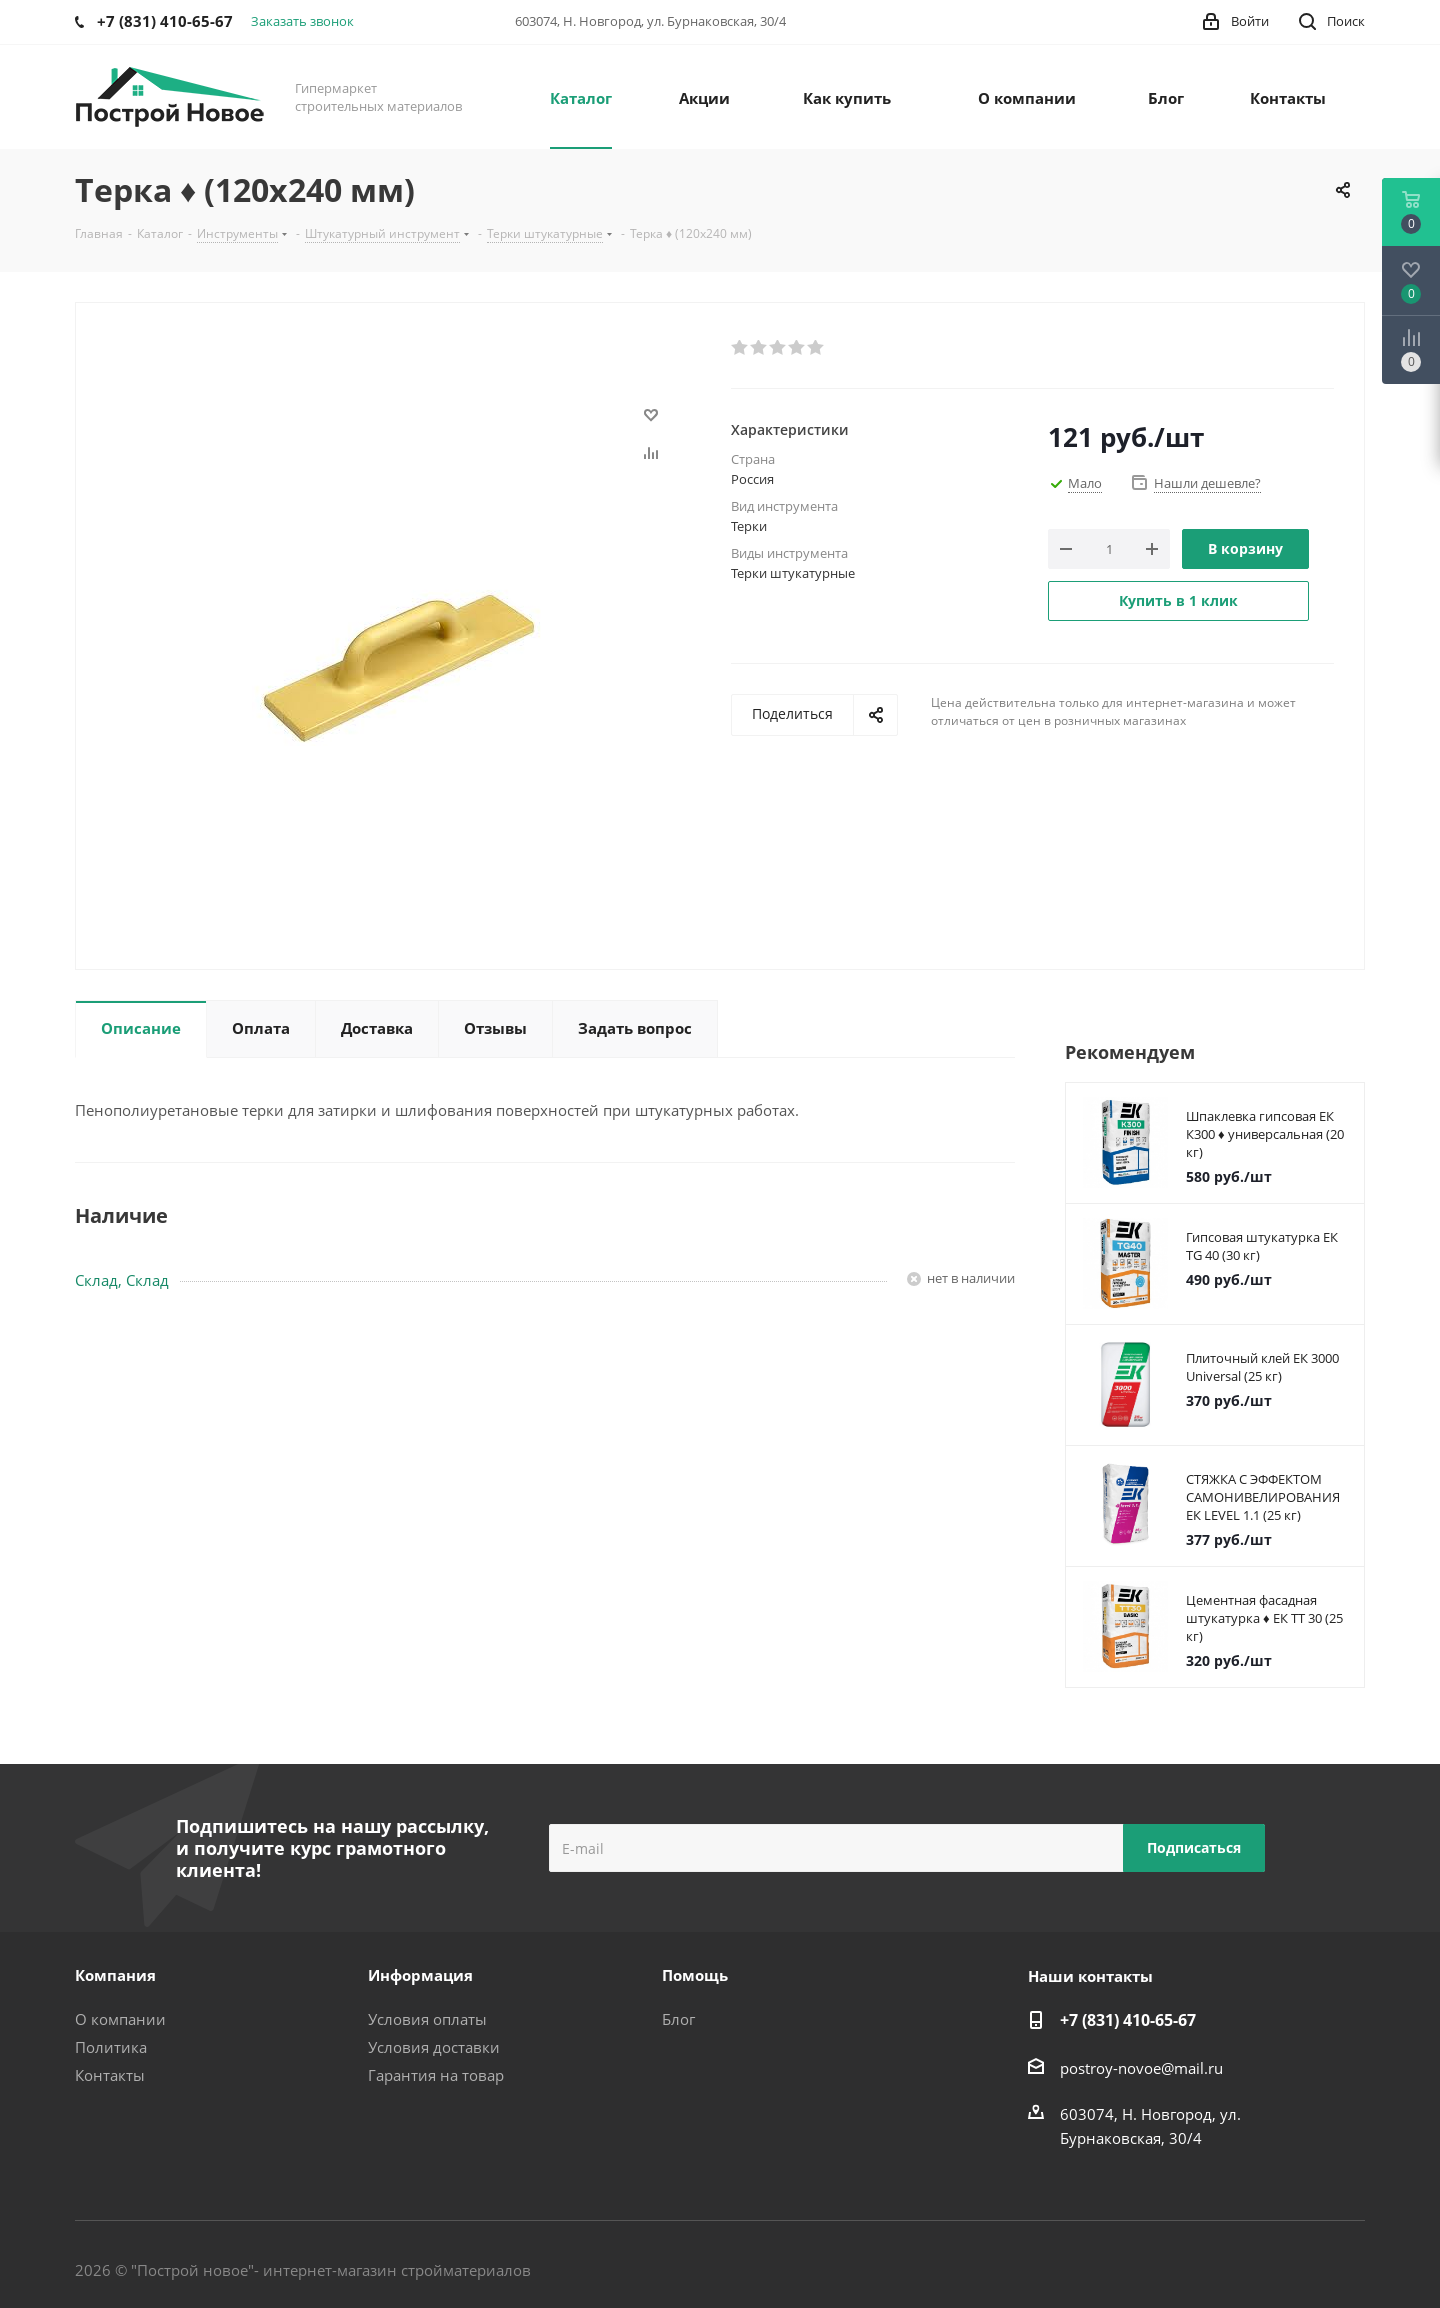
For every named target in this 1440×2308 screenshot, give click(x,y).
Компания (115, 1975)
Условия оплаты (427, 2019)
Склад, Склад (122, 1280)
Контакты (110, 2075)
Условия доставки (434, 2047)
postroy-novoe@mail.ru (1141, 2068)
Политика (111, 2047)
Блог (678, 2019)
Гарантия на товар (436, 2075)
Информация (420, 1975)
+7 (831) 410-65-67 (1128, 2020)
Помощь (695, 1975)
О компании (120, 2019)
